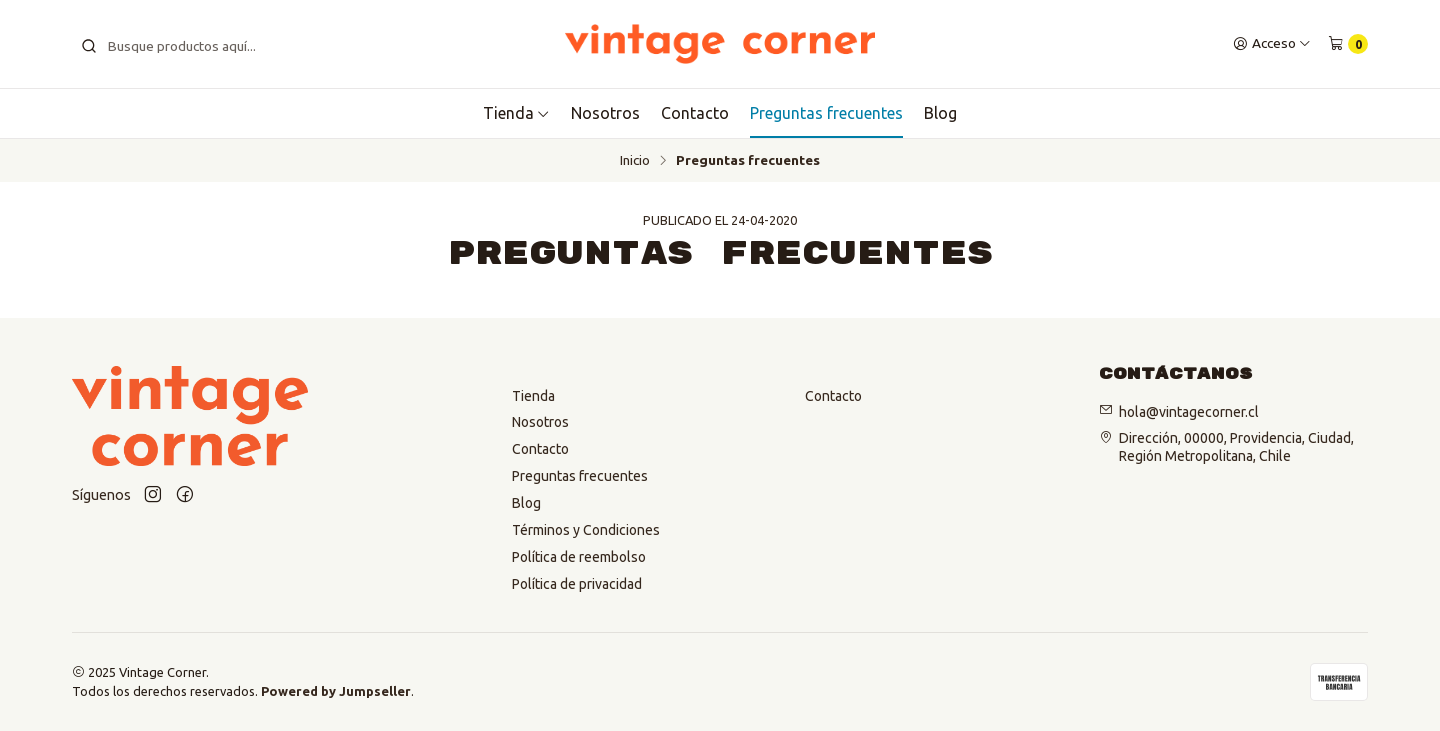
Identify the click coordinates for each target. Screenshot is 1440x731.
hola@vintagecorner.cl (1189, 411)
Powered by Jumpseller (336, 691)
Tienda (533, 396)
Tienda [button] (516, 113)
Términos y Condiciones (586, 530)
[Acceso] (1272, 44)
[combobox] (196, 44)
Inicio (635, 161)
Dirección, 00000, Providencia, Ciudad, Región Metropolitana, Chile (1236, 447)
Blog (940, 113)
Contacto (695, 113)
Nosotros (605, 113)
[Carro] (1348, 44)
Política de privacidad (577, 584)
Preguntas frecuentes (826, 113)
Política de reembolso (579, 557)
